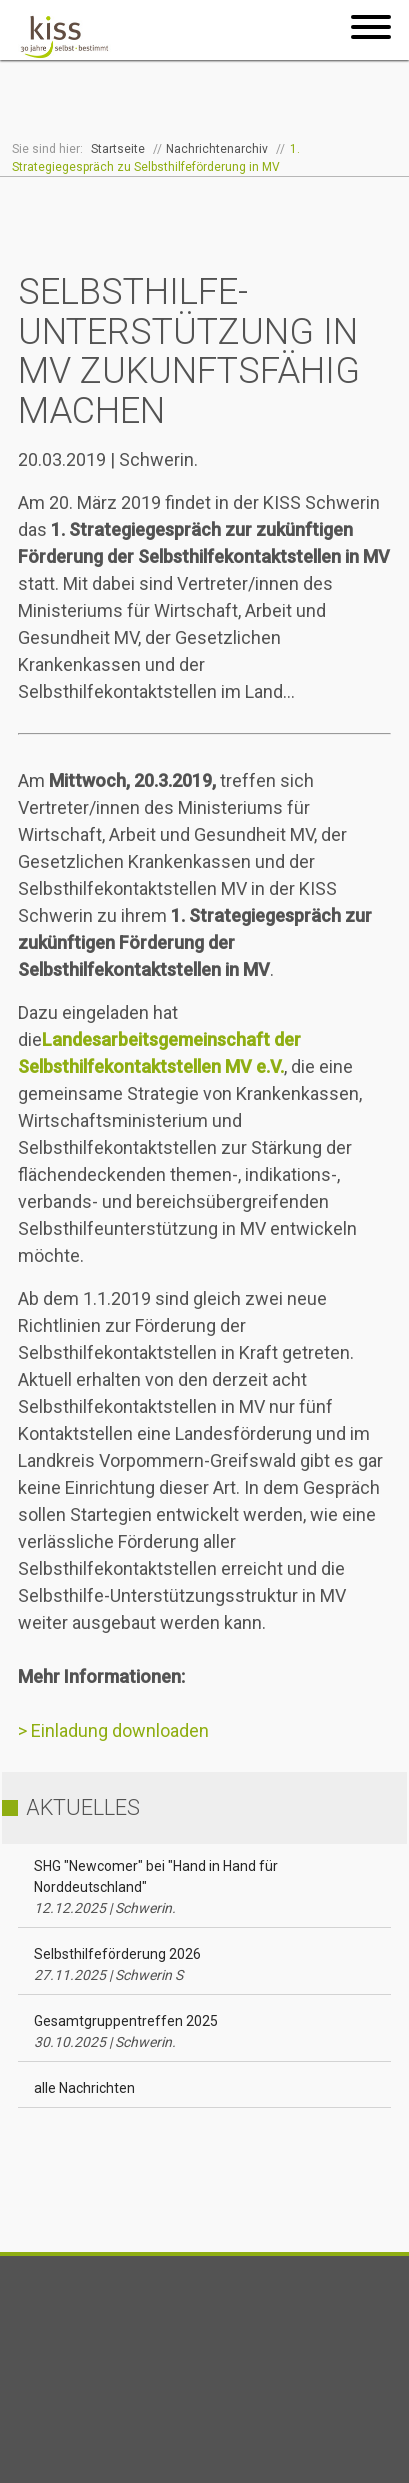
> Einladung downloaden (113, 1730)
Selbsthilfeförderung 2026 (117, 1964)
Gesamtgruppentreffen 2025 (126, 2031)
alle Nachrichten (84, 2088)
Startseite (118, 149)
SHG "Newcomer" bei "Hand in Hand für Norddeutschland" (156, 1887)
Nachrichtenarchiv (217, 149)
